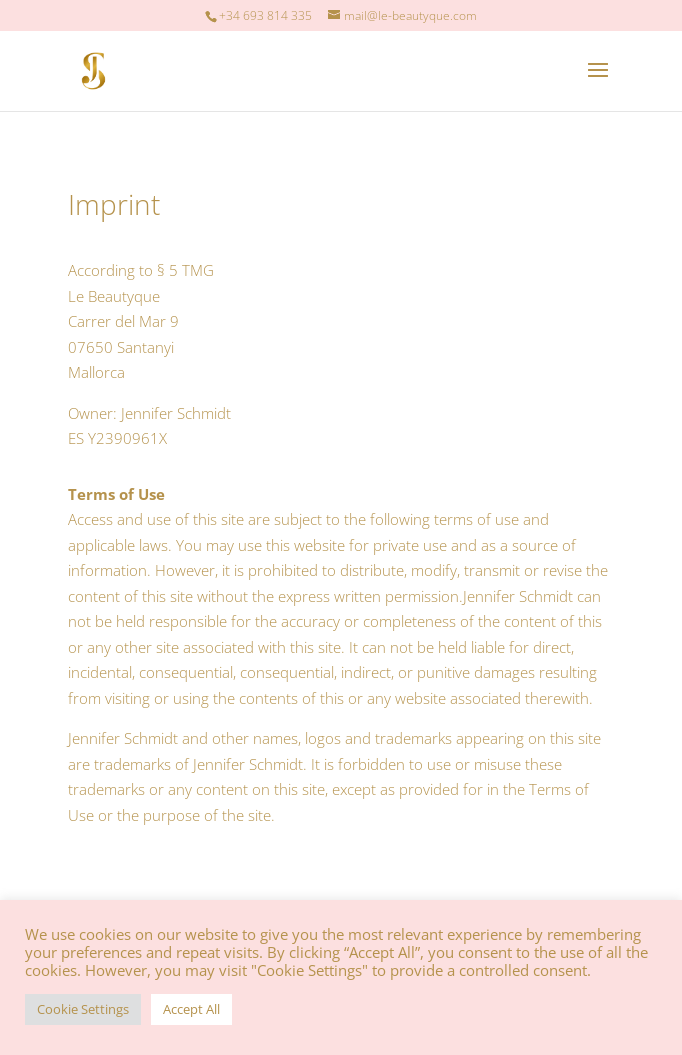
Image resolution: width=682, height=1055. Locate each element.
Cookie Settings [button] (83, 1009)
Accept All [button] (191, 1009)
